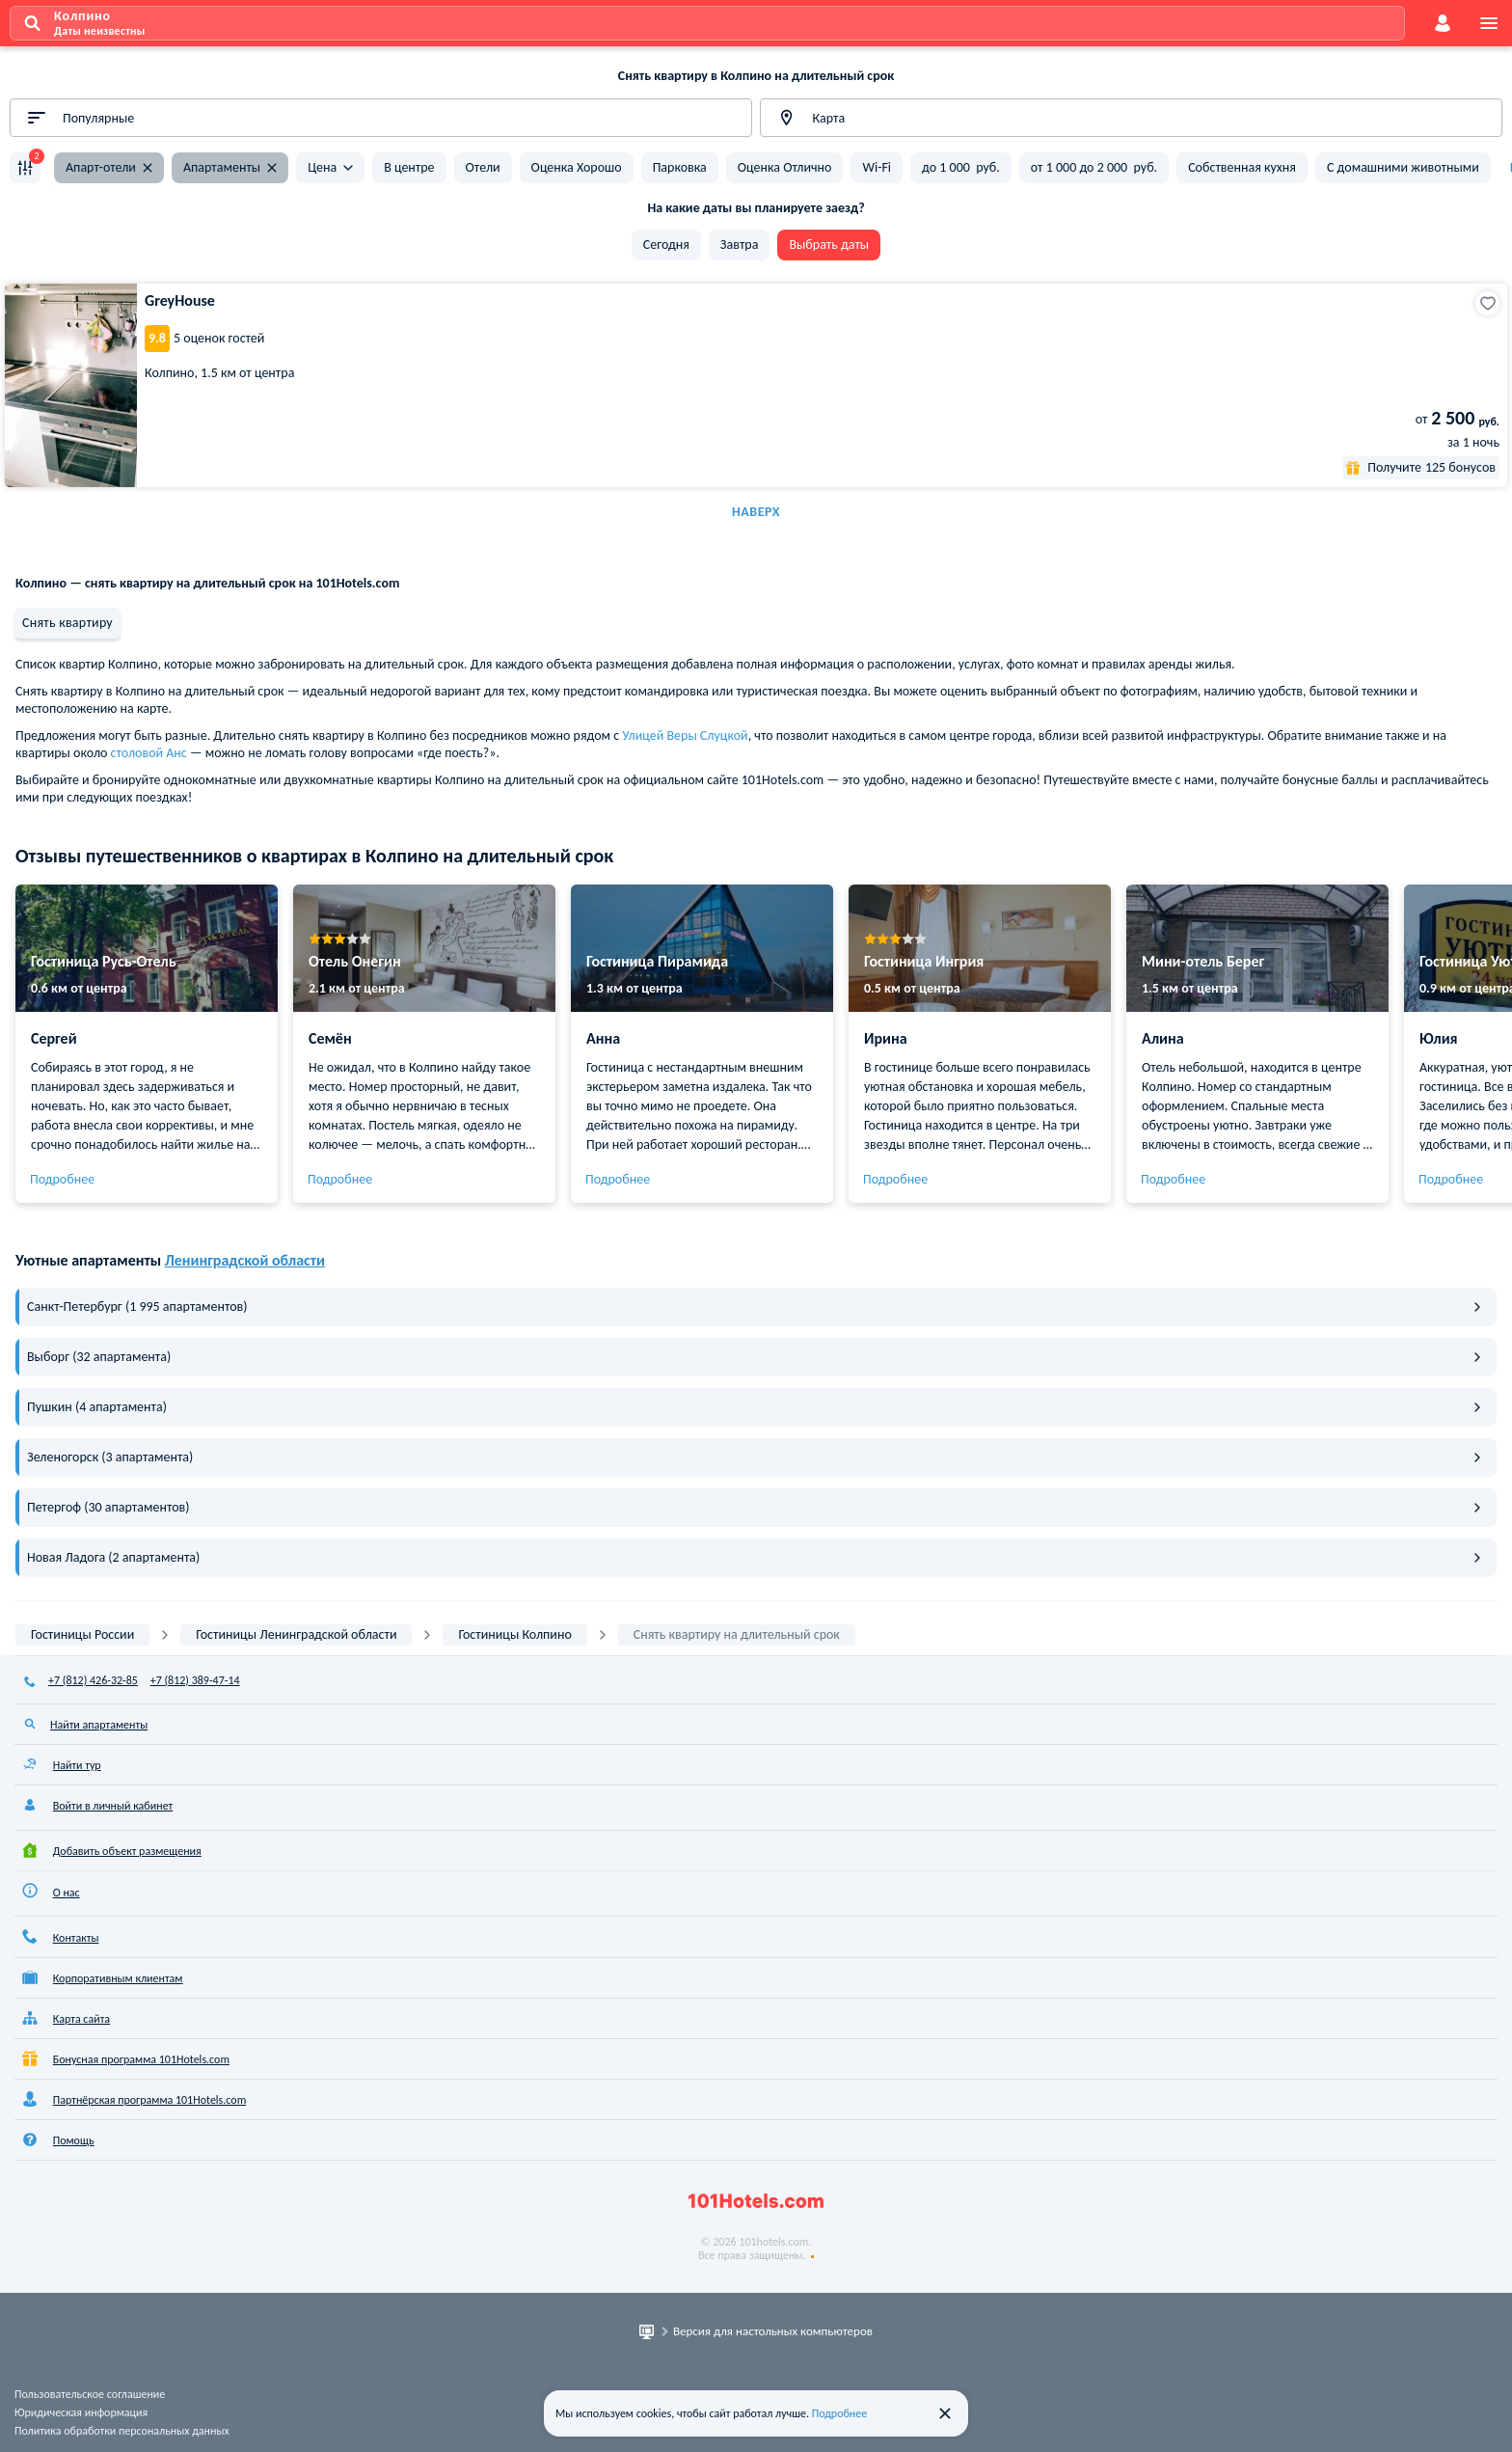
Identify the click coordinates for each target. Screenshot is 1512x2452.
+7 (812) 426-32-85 (93, 1680)
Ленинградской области (245, 1260)
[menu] (1489, 23)
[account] (1442, 23)
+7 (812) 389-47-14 (195, 1680)
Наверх (756, 512)
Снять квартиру (67, 622)
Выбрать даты (829, 244)
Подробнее (62, 1179)
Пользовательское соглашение (89, 2394)
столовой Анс (149, 753)
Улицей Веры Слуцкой (684, 735)
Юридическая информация (81, 2412)
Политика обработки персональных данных (122, 2431)
